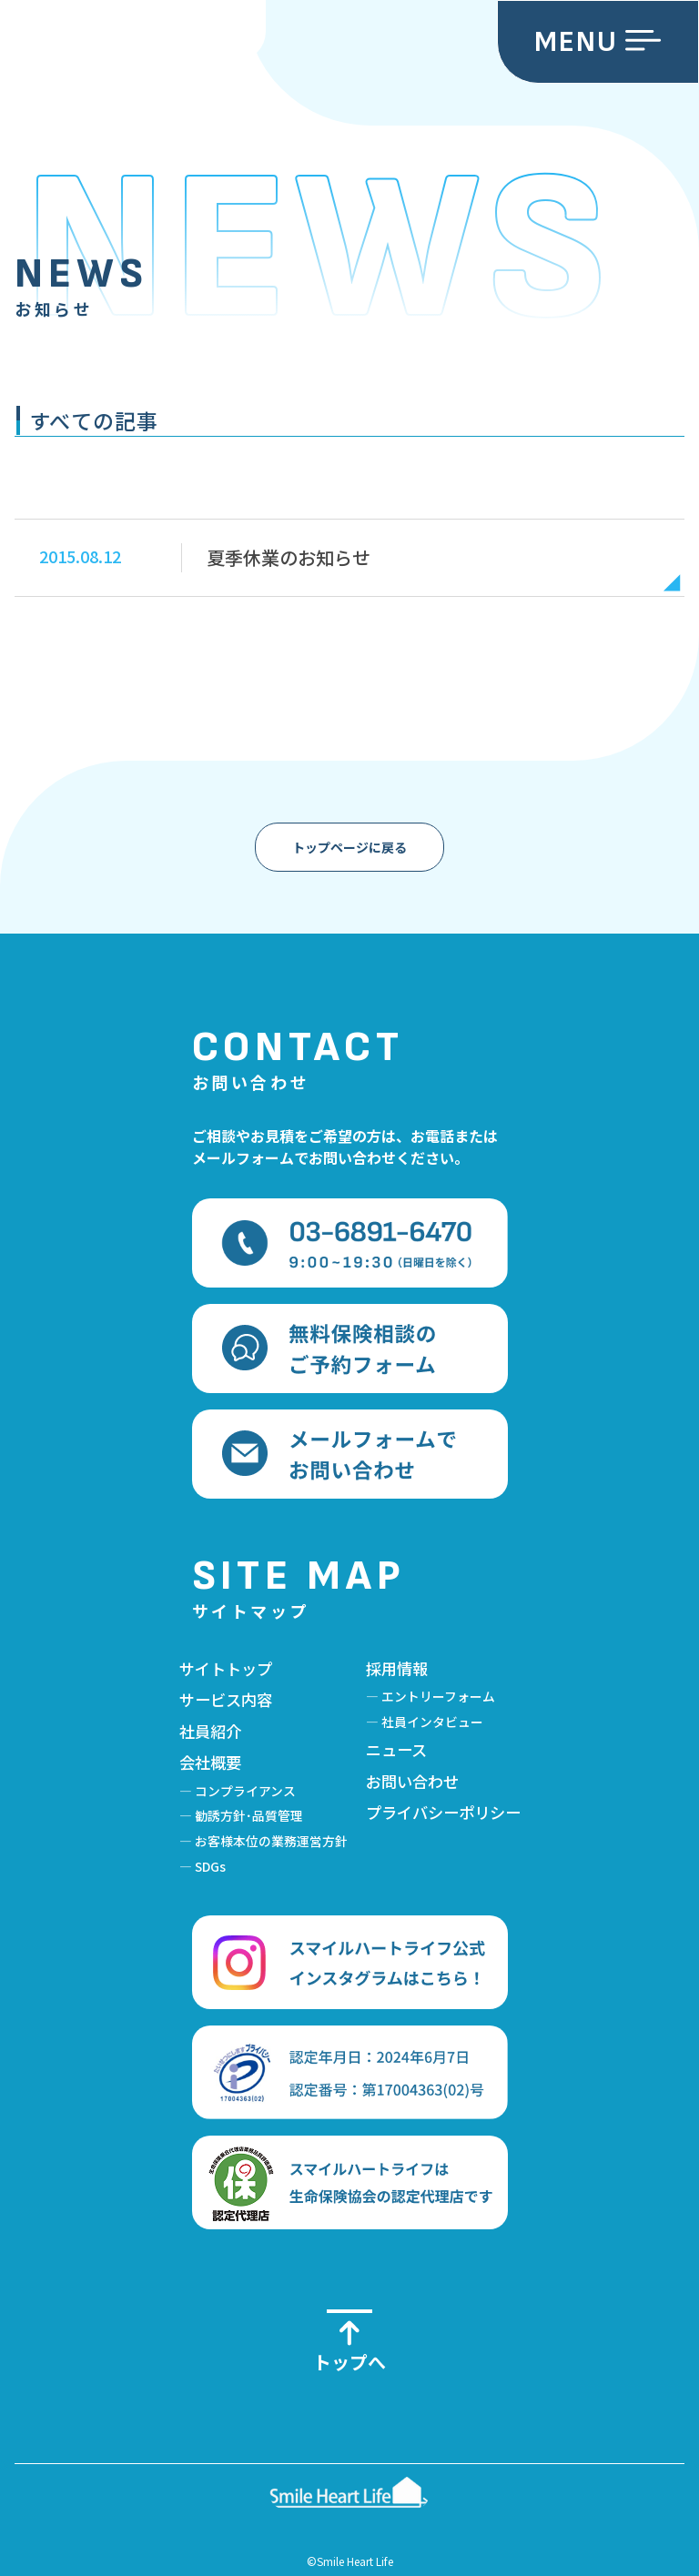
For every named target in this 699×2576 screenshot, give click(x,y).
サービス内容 (225, 1699)
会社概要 (210, 1762)
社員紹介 (210, 1731)
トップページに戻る (349, 847)
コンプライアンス (245, 1791)
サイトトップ (225, 1668)
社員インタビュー (432, 1721)
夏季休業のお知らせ (288, 557)
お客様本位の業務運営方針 (271, 1841)
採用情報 (397, 1668)
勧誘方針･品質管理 (249, 1815)
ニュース (396, 1749)
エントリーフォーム (438, 1696)
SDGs (210, 1866)
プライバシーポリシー (443, 1812)
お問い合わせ (412, 1781)
